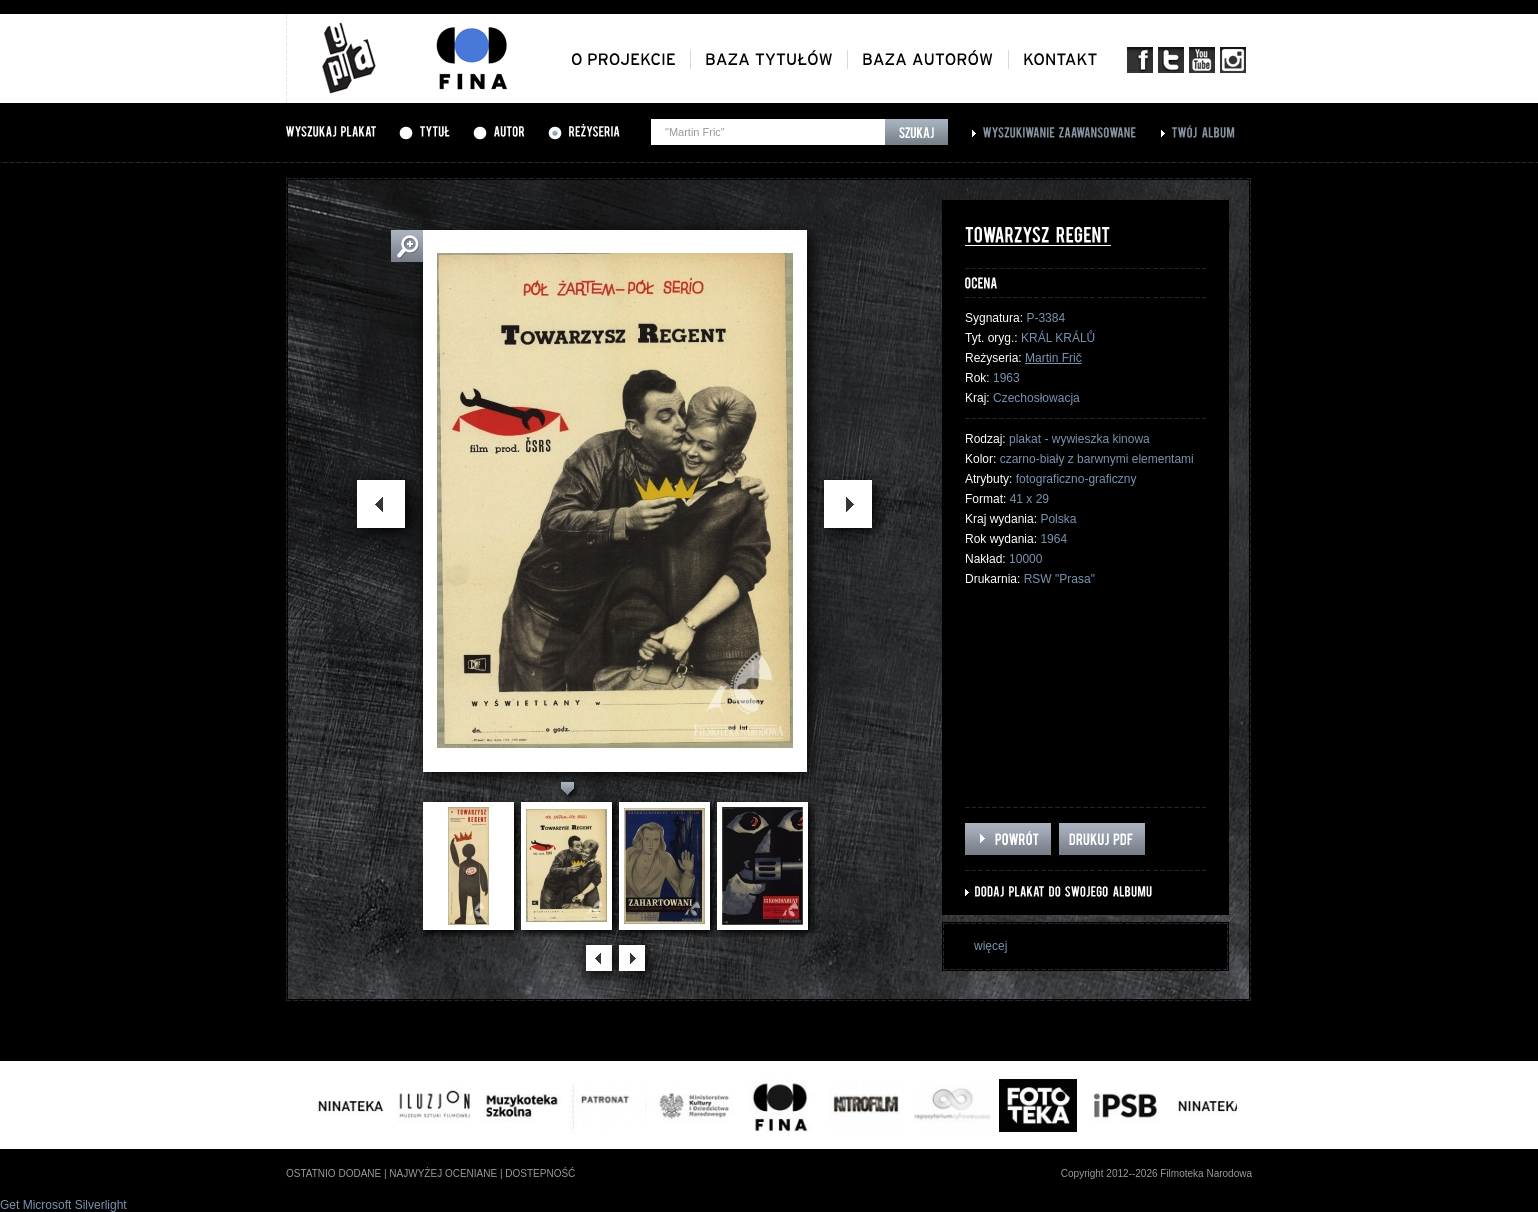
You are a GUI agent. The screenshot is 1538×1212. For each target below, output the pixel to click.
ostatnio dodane (333, 1173)
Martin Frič (1053, 358)
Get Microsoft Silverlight (63, 1205)
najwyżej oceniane (443, 1173)
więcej (990, 946)
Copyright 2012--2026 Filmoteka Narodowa (1156, 1173)
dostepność (540, 1173)
